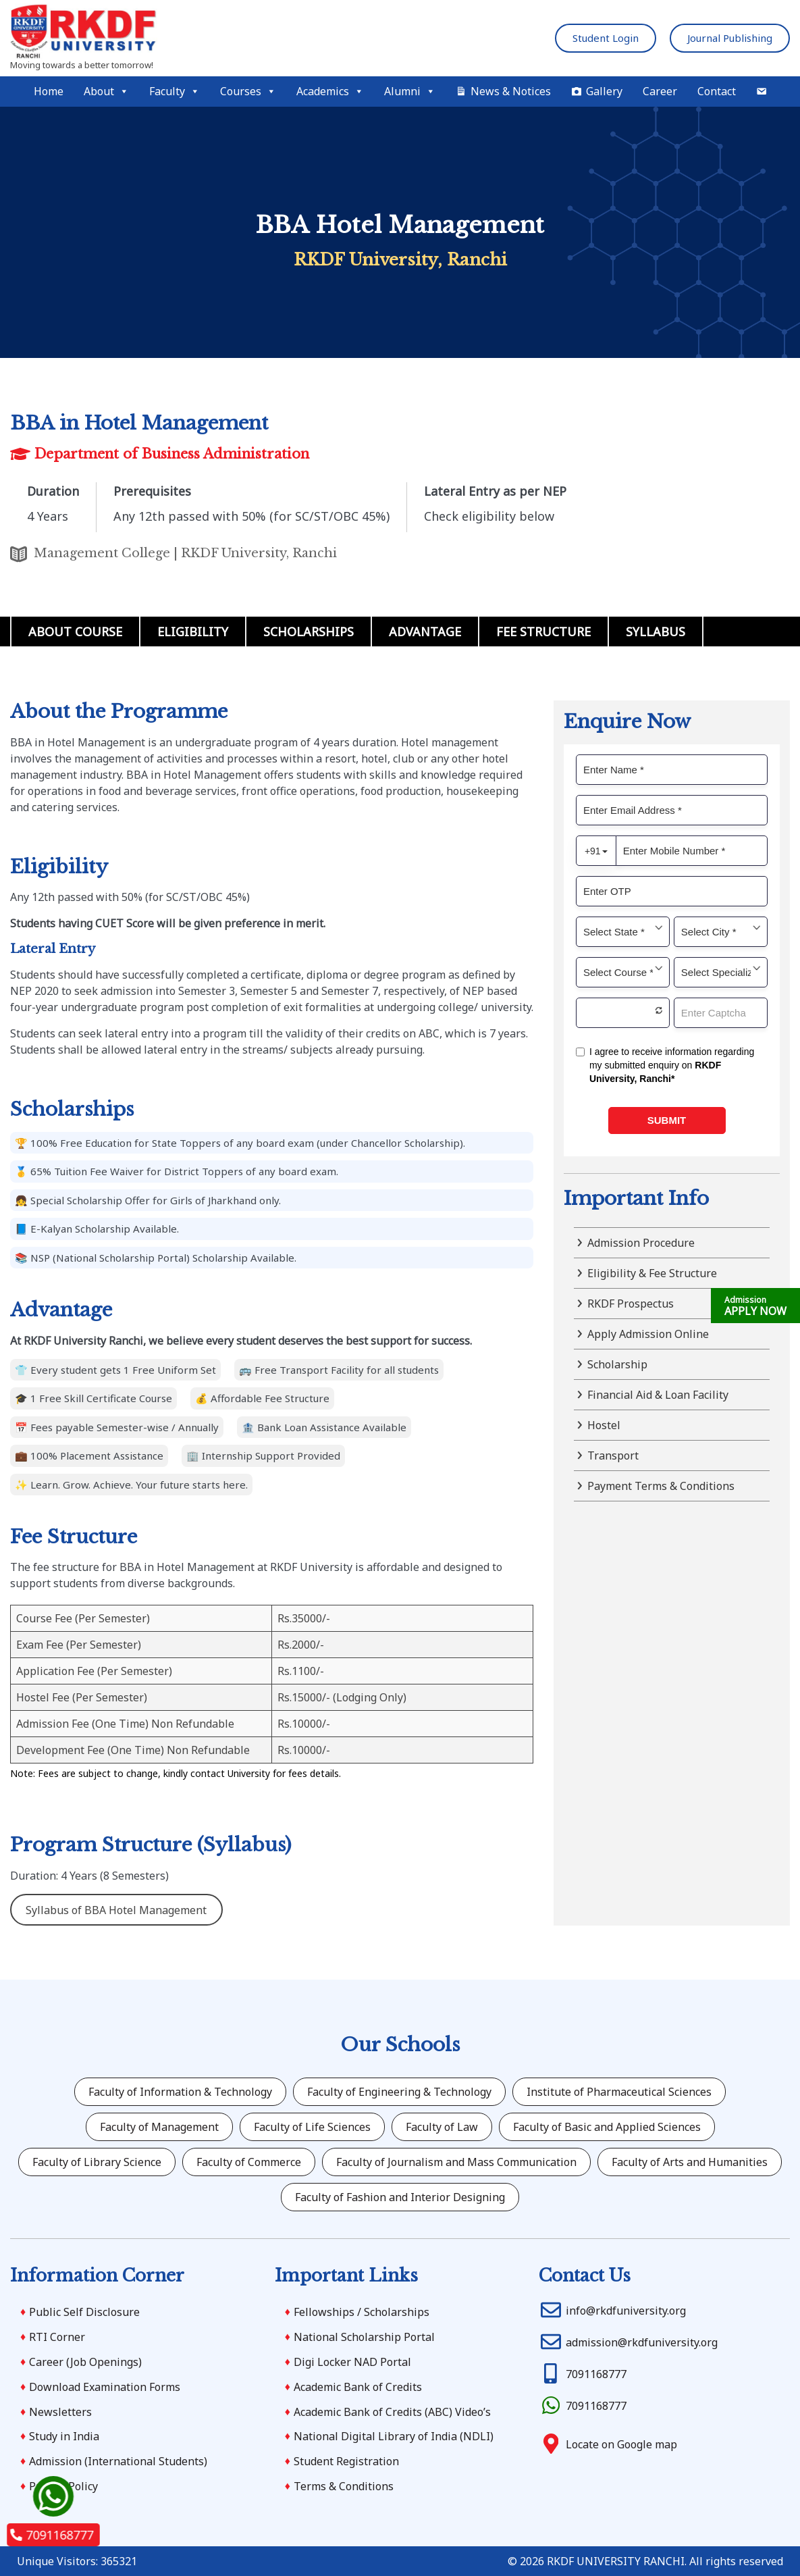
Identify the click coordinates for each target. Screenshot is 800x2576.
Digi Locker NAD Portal (352, 2361)
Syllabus (655, 631)
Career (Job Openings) (85, 2361)
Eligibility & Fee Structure (652, 1273)
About (106, 91)
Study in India (64, 2436)
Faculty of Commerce (248, 2162)
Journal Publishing (729, 38)
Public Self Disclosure (84, 2311)
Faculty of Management (159, 2126)
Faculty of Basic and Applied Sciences (607, 2126)
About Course (75, 631)
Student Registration (346, 2461)
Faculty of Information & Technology (180, 2091)
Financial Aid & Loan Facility (657, 1394)
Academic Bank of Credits (358, 2386)
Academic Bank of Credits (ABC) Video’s (392, 2411)
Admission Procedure (641, 1242)
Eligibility (192, 631)
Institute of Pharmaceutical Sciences (619, 2091)
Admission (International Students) (118, 2461)
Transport (613, 1455)
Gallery (604, 91)
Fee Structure (543, 631)
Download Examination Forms (104, 2386)
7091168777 (52, 2535)
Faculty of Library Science (96, 2162)
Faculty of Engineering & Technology (399, 2091)
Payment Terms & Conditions (661, 1485)
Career (660, 91)
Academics (330, 91)
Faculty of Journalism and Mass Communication (456, 2162)
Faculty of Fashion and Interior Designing (400, 2197)
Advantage (425, 631)
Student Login (605, 38)
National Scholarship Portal (364, 2336)
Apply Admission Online (648, 1333)
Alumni (409, 91)
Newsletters (60, 2411)
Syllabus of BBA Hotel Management (116, 1910)
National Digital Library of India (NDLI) (394, 2436)
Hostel (603, 1425)
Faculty (174, 91)
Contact (716, 91)
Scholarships (308, 631)
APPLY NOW (755, 1306)
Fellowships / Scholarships (361, 2311)
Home (48, 91)
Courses (248, 91)
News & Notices (511, 91)
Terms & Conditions (344, 2486)
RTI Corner (57, 2336)
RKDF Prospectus (630, 1303)
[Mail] (761, 91)
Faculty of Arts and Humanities (690, 2162)
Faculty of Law (442, 2126)
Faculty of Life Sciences (312, 2126)
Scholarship (617, 1364)
